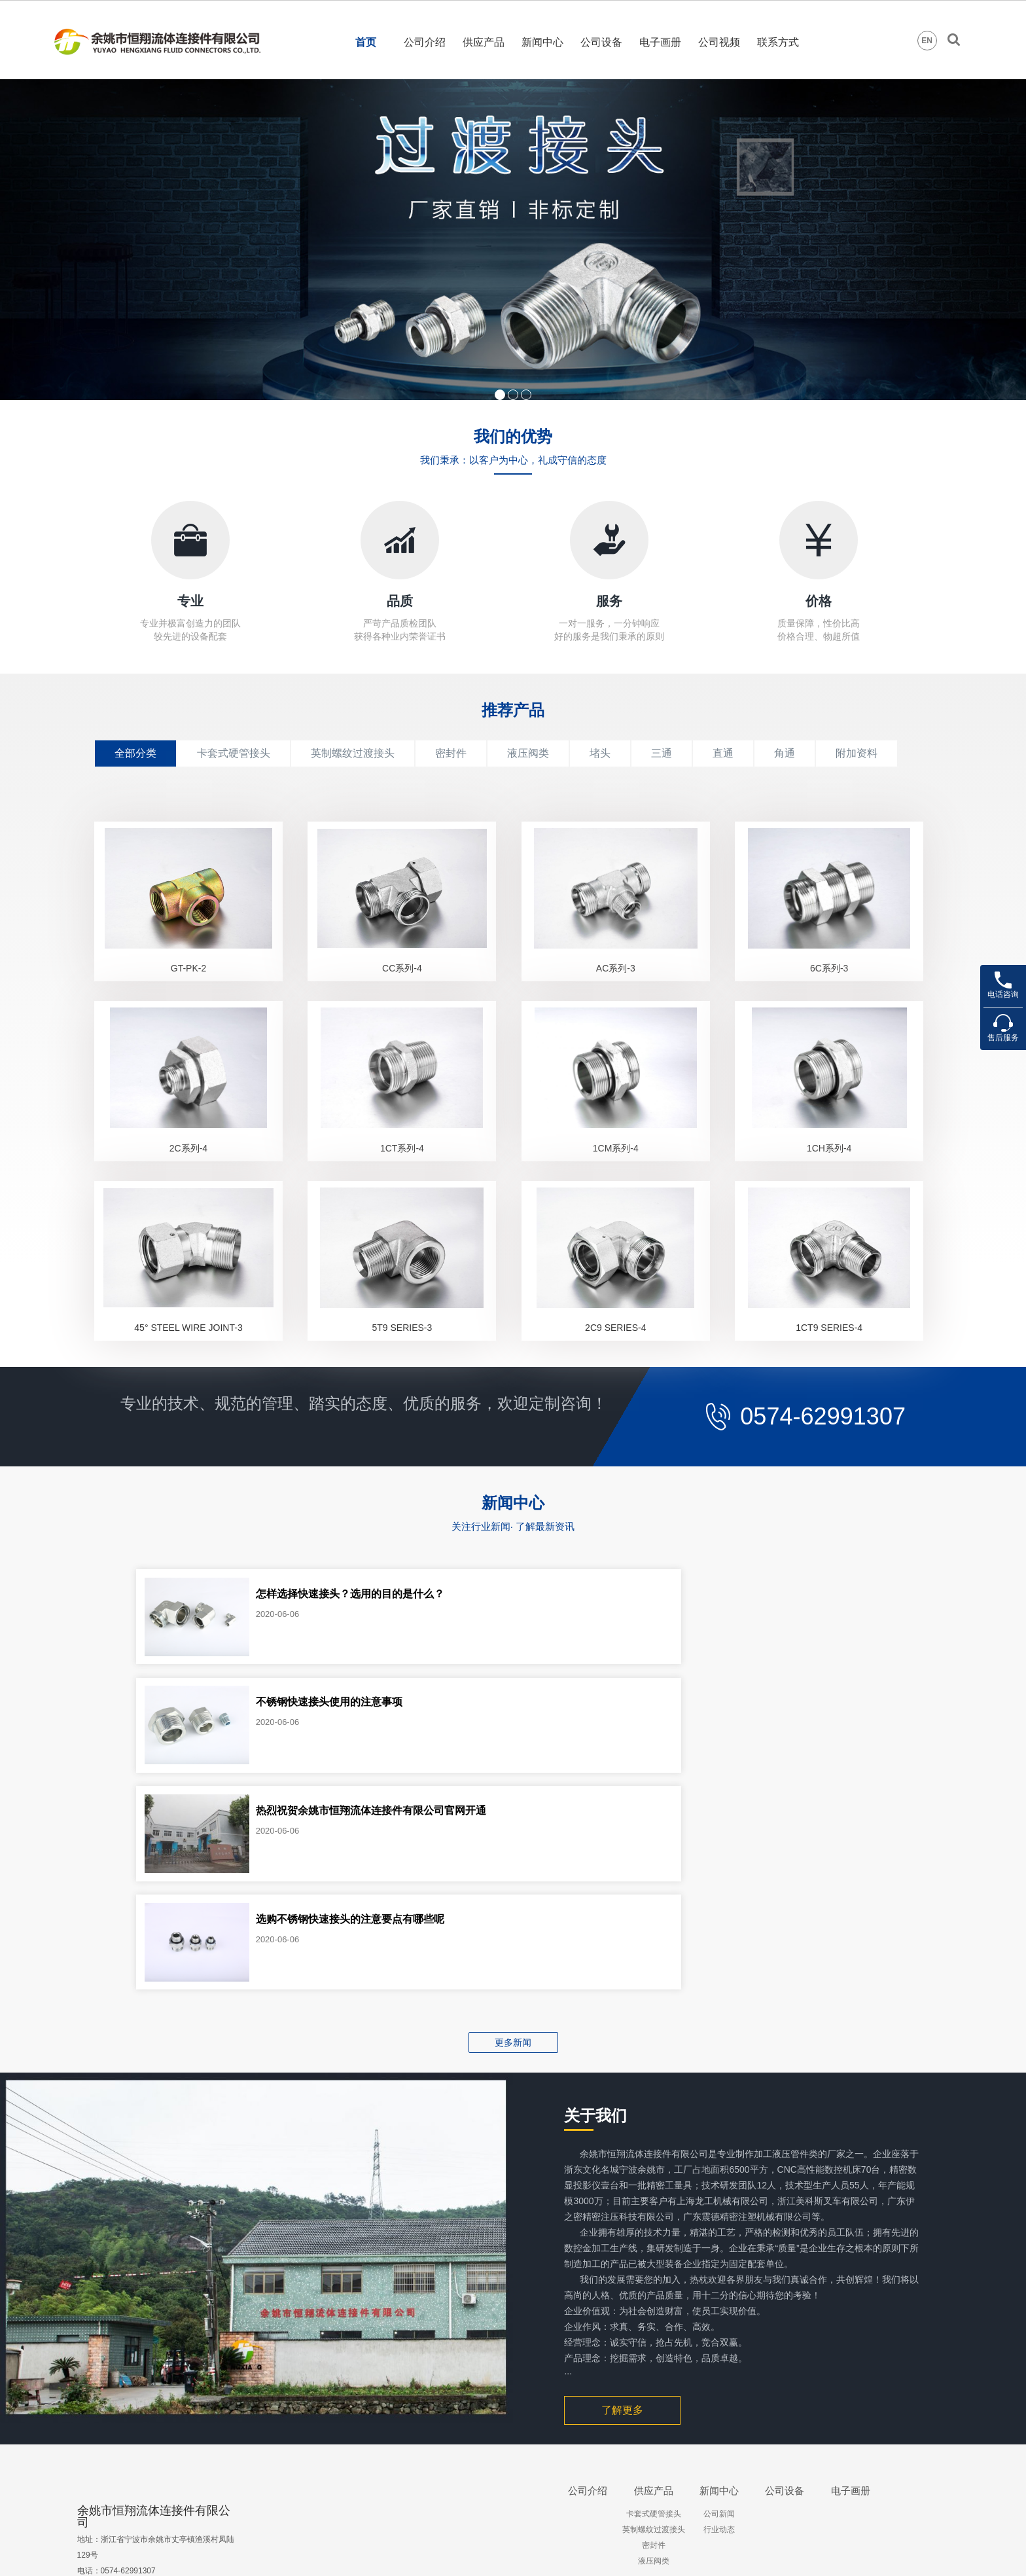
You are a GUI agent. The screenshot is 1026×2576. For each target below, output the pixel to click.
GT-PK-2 (188, 985)
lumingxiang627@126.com (147, 2464)
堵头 (600, 753)
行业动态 (719, 2376)
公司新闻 (719, 2360)
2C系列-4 (188, 1181)
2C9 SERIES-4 (615, 1378)
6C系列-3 (829, 985)
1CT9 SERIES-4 (829, 1378)
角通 (784, 753)
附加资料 (856, 753)
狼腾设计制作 (838, 2551)
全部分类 (135, 753)
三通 (661, 753)
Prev (17, 239)
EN (926, 40)
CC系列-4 (402, 985)
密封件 (451, 753)
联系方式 (778, 42)
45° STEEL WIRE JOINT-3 (188, 1378)
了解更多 (622, 2256)
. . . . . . (653, 2423)
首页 (365, 42)
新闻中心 (542, 42)
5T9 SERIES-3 (402, 1378)
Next (1009, 239)
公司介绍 (425, 42)
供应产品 (483, 42)
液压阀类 (528, 753)
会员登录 (909, 2551)
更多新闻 (513, 1889)
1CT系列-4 (402, 1181)
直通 (723, 753)
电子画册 (660, 42)
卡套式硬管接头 (233, 753)
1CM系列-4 (616, 1181)
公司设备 (601, 42)
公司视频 (719, 42)
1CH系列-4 (829, 1181)
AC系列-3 (615, 985)
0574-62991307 (819, 1467)
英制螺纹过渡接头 (353, 753)
